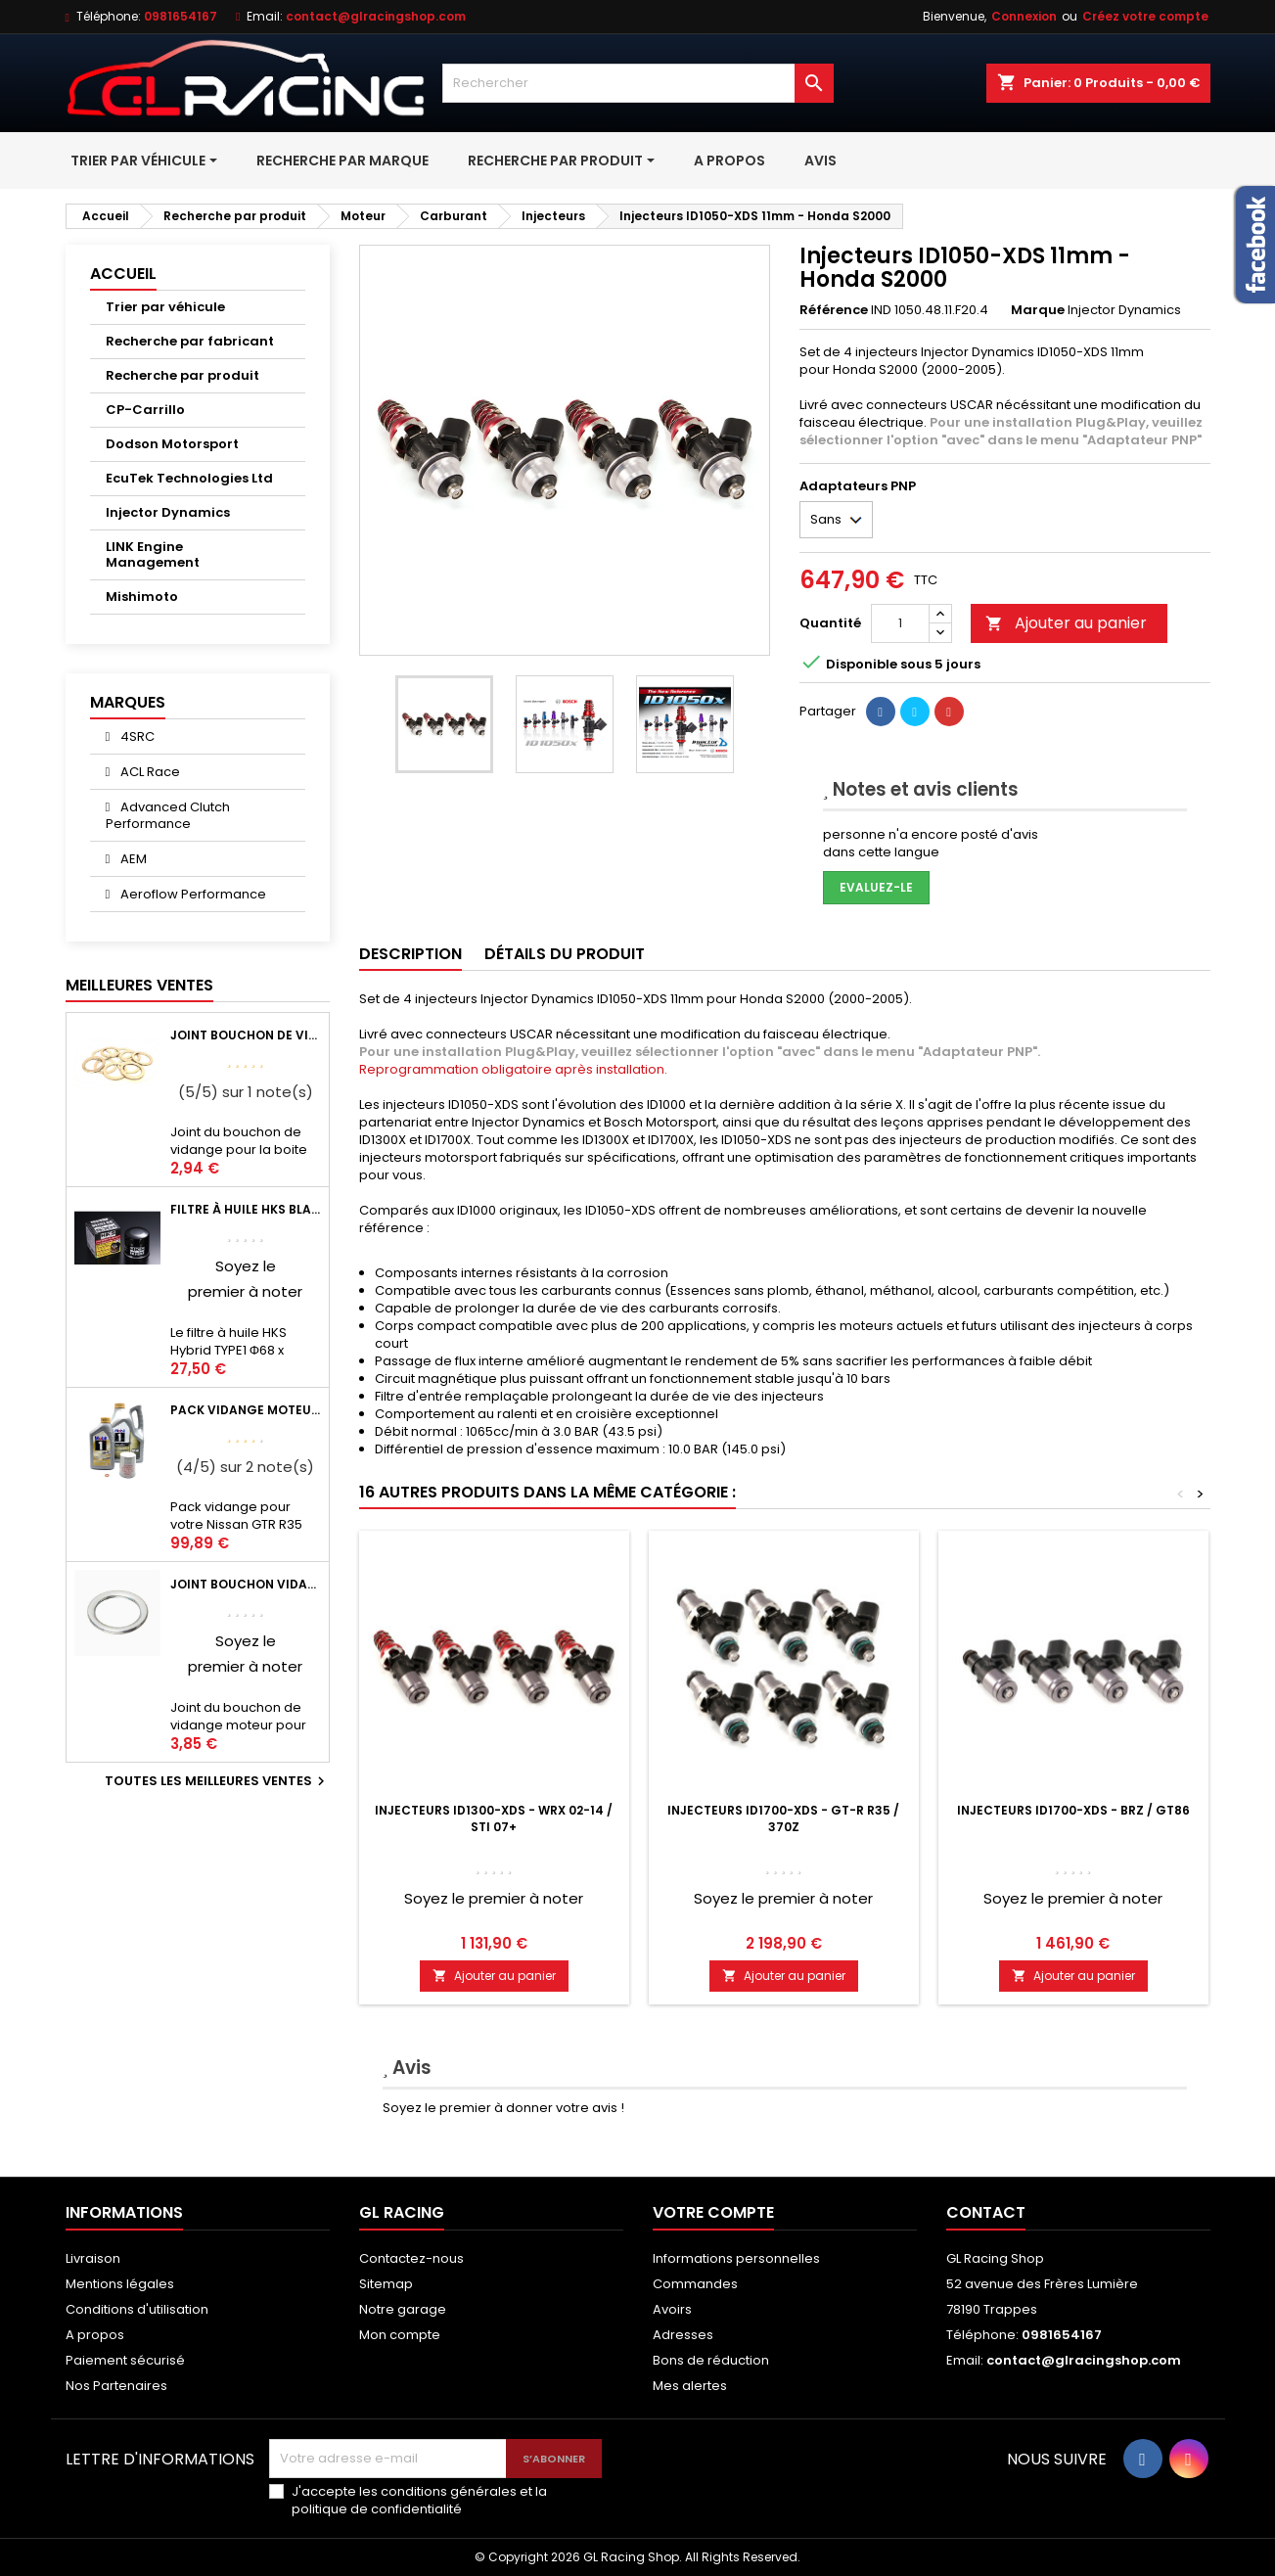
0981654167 (180, 16)
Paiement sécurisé (125, 2360)
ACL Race (148, 771)
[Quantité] (900, 623)
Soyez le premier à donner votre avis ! (503, 2107)
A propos (95, 2334)
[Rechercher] (638, 83)
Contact (985, 2212)
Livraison (93, 2258)
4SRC (136, 736)
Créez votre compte (1145, 16)
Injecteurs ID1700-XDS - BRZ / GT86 (1073, 1810)
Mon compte (399, 2334)
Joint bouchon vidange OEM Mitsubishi (245, 1584)
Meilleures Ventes (139, 985)
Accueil (123, 273)
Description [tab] (410, 954)
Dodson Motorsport (172, 444)
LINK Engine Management (153, 554)
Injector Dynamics (168, 512)
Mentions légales (120, 2284)
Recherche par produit (182, 375)
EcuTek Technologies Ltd (189, 478)
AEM (132, 859)
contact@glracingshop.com (376, 16)
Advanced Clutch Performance (168, 815)
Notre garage (402, 2309)
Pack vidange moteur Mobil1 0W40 (245, 1410)
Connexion (1024, 16)
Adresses (683, 2334)
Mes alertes (690, 2385)
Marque (1038, 310)
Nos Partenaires (116, 2385)
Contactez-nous (411, 2258)
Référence (833, 310)
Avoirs (672, 2309)
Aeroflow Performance (191, 894)
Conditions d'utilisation (137, 2309)
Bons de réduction (711, 2360)
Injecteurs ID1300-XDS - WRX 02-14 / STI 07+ (494, 1818)
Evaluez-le (876, 887)
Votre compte (713, 2212)
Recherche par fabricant (190, 341)
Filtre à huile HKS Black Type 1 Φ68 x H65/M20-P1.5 (245, 1209)
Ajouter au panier (1066, 623)
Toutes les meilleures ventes (217, 1781)
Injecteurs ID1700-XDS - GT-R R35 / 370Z (783, 1818)
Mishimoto (142, 596)
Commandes (695, 2284)
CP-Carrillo (145, 409)
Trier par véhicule (165, 307)
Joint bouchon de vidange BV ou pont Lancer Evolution (245, 1035)
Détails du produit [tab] (564, 954)
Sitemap (386, 2284)
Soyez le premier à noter (493, 1898)
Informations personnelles (736, 2258)
